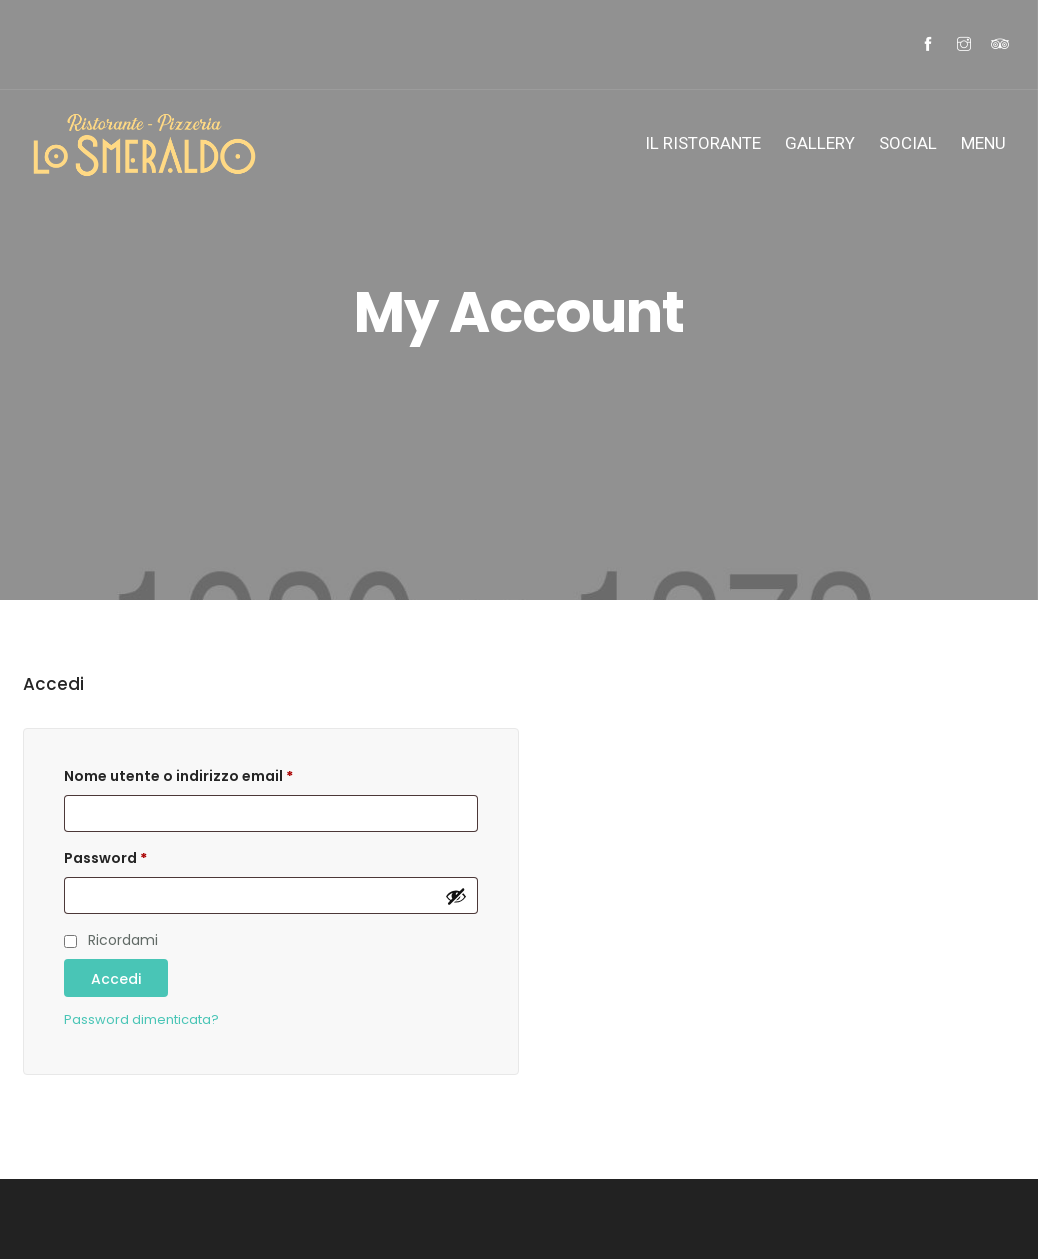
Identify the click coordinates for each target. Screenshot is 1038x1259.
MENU (983, 143)
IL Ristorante (703, 143)
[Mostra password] (456, 896)
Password (105, 858)
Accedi (116, 979)
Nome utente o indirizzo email (178, 776)
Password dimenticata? (141, 1019)
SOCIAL (908, 143)
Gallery (820, 143)
